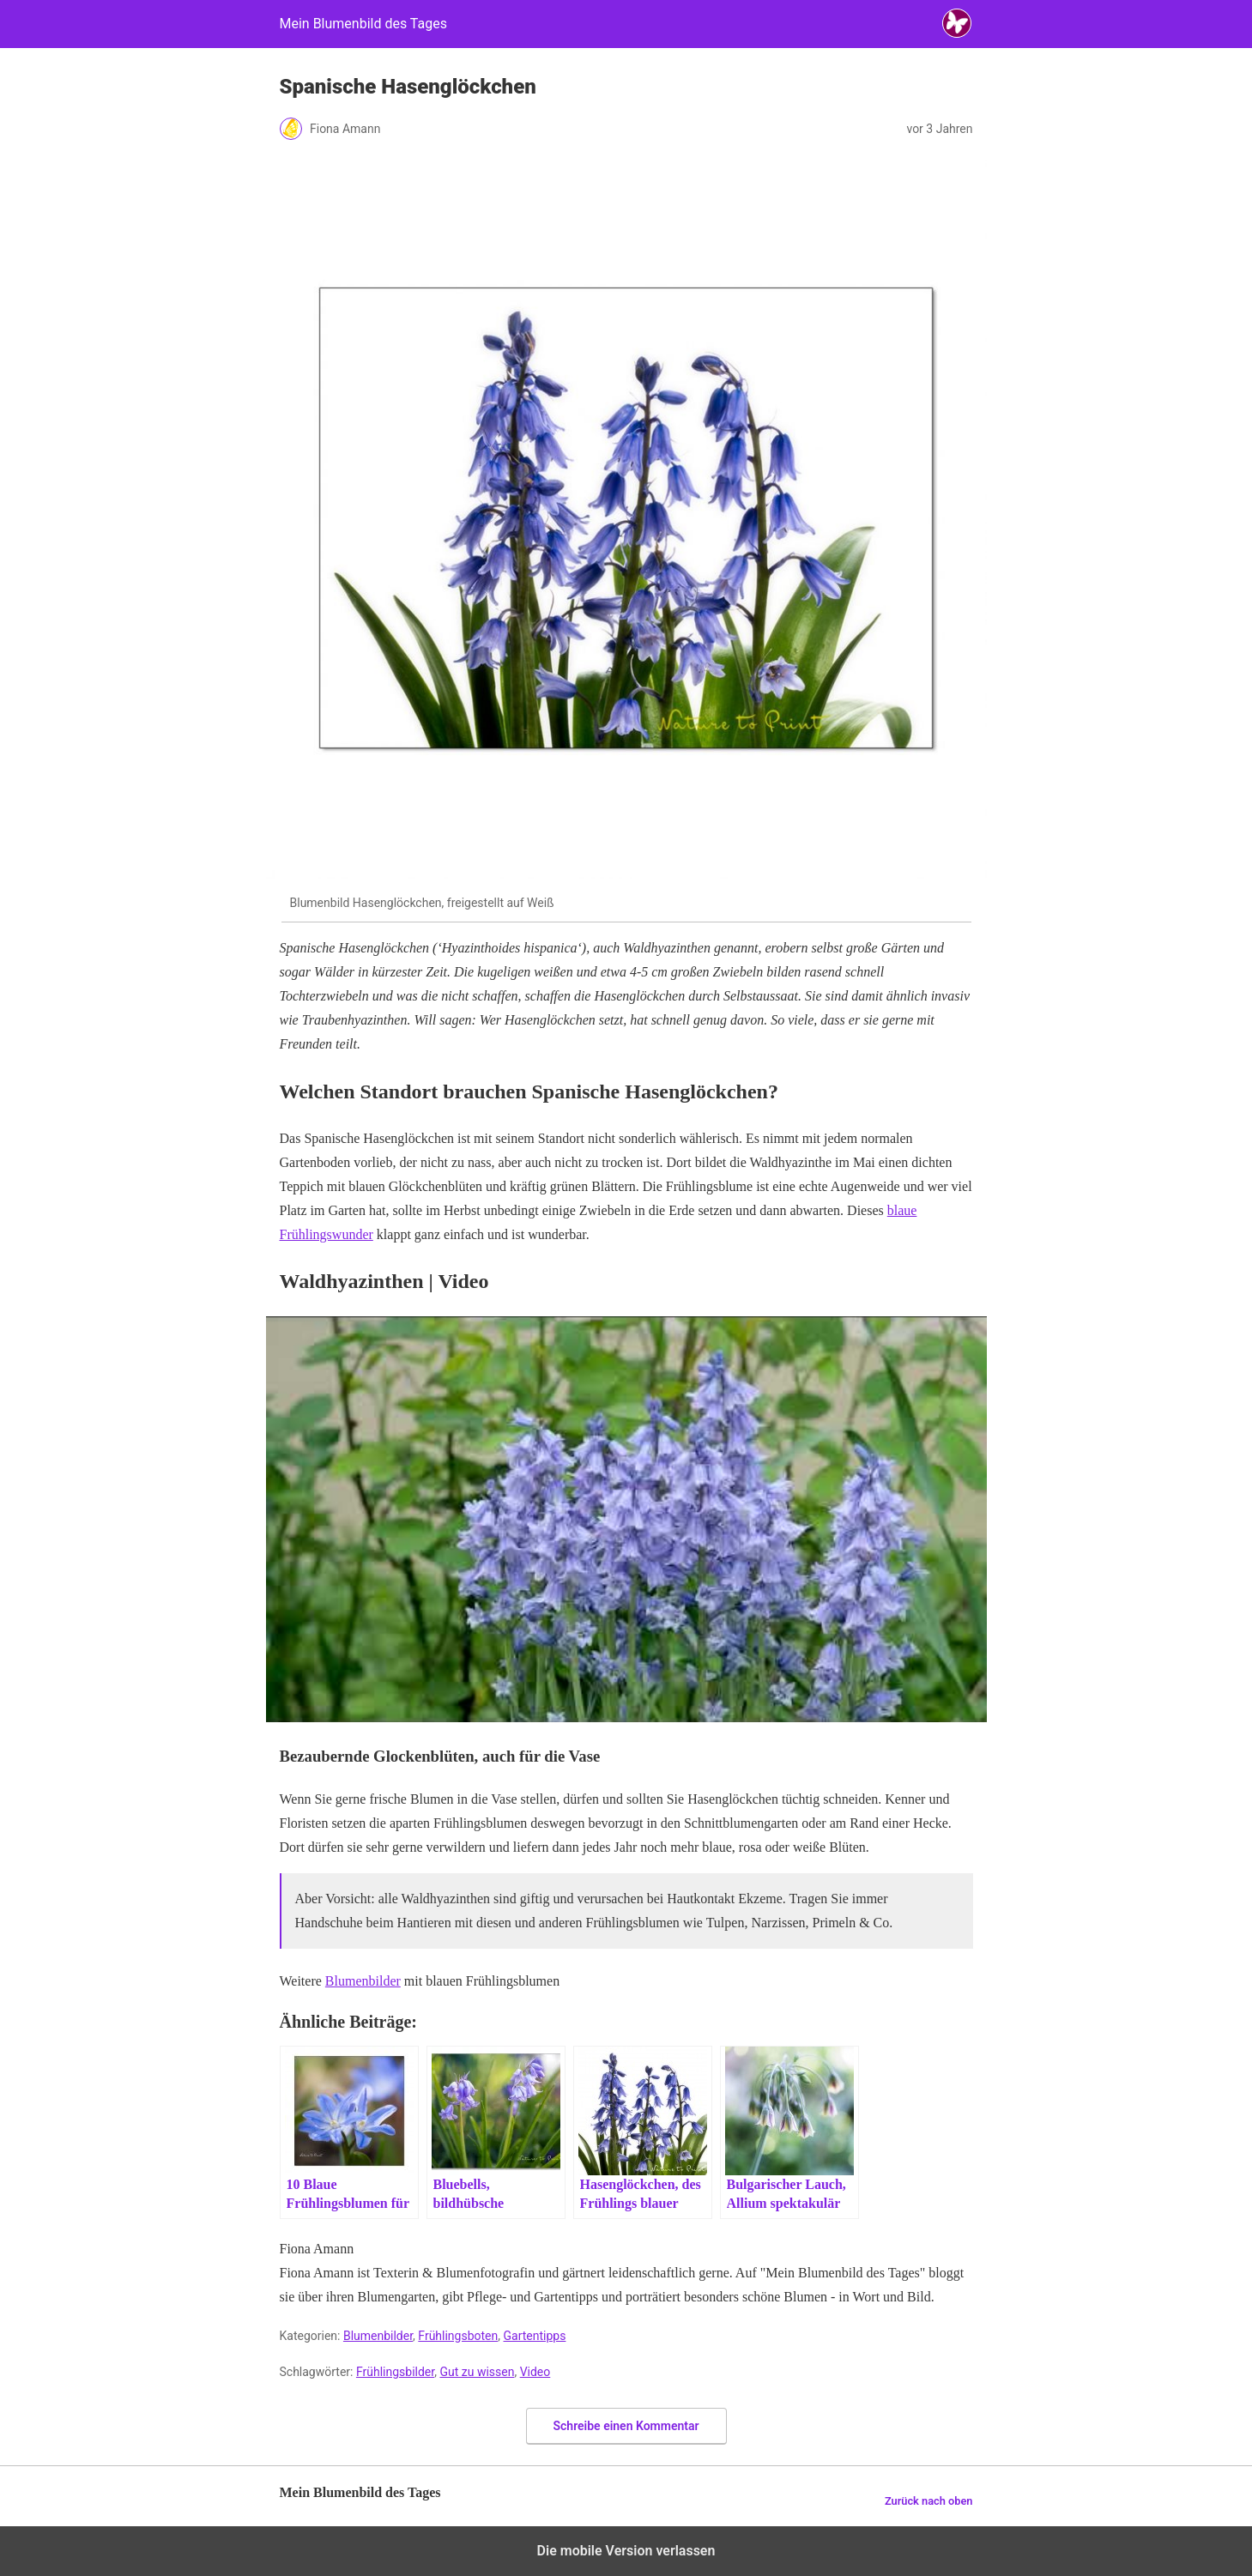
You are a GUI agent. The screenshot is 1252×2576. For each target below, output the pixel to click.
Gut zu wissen (476, 2372)
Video (535, 2372)
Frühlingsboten (458, 2336)
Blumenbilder (363, 1981)
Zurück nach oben (929, 2500)
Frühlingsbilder (395, 2372)
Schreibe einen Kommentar (626, 2426)
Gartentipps (535, 2336)
